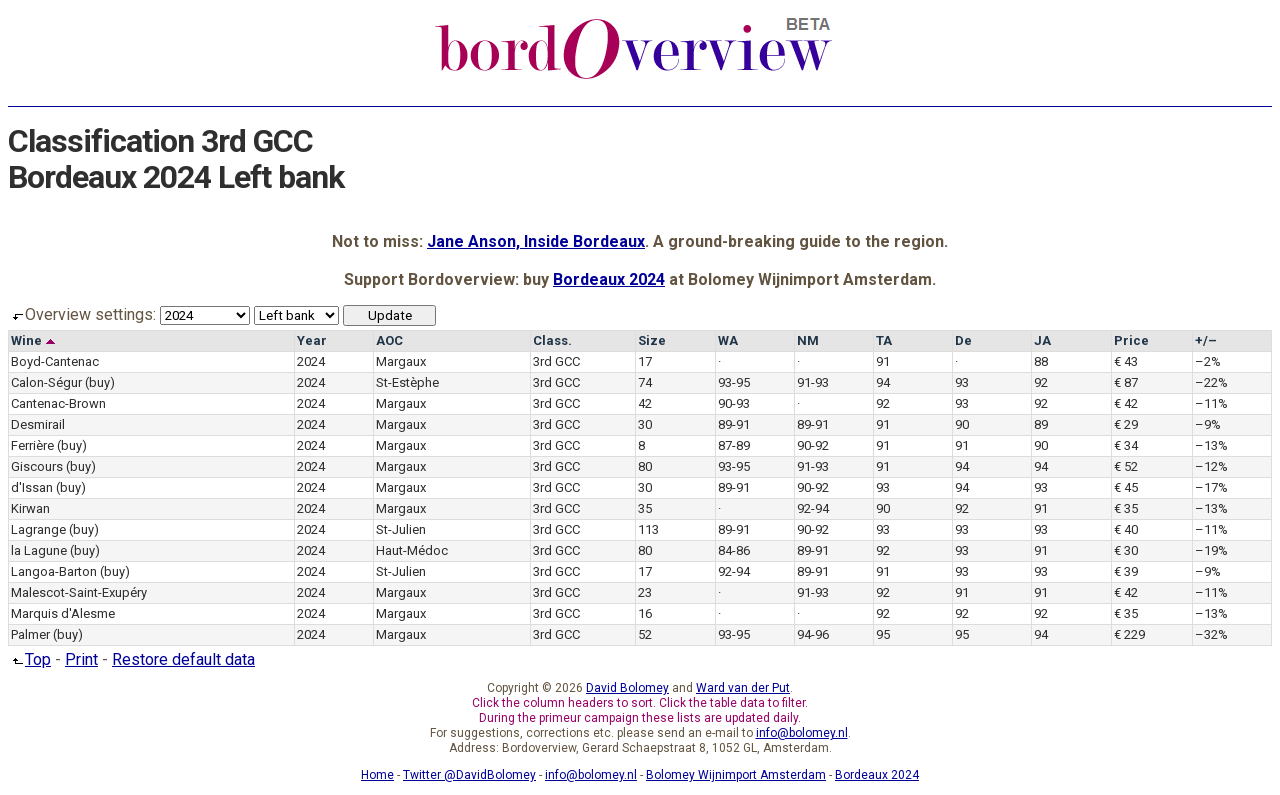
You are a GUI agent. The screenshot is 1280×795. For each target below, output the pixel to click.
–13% (1211, 445)
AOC (389, 340)
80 (645, 466)
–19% (1211, 550)
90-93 (734, 403)
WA (728, 340)
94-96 (813, 634)
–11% (1211, 403)
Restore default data (183, 659)
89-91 (734, 424)
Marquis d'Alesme (63, 613)
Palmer (30, 634)
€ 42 (1126, 403)
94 (883, 382)
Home (377, 775)
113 (648, 529)
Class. (552, 340)
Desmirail (38, 424)
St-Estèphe (407, 382)
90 (962, 424)
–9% (1208, 424)
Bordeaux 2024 (609, 279)
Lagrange (38, 529)
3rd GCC (556, 361)
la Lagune (39, 550)
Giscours (37, 466)
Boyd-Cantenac (55, 361)
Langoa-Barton (54, 571)
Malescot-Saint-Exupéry (79, 592)
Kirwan (30, 508)
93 (962, 382)
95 (883, 634)
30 (645, 424)
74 (645, 382)
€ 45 (1126, 487)
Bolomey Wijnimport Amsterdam (736, 775)
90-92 (813, 445)
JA (1042, 340)
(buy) (100, 382)
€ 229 (1129, 634)
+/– (1206, 340)
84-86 (734, 550)
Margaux (401, 361)
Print (81, 659)
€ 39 (1126, 571)
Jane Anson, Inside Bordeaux (536, 241)
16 (645, 613)
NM (808, 340)
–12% (1211, 466)
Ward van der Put (743, 688)
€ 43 (1126, 361)
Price (1131, 340)
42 (645, 403)
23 (645, 592)
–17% (1211, 487)
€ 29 (1126, 424)
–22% (1211, 382)
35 (645, 508)
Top (29, 659)
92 (1041, 382)
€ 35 (1126, 508)
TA (884, 340)
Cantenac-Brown (58, 403)
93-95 (734, 382)
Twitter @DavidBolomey (469, 775)
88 (1041, 361)
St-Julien (401, 529)
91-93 (813, 382)
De (963, 340)
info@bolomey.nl (802, 733)
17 (645, 361)
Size (652, 340)
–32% (1211, 634)
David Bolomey (627, 688)
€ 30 (1126, 550)
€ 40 (1126, 529)
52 (645, 634)
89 (1041, 424)
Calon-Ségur (46, 382)
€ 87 (1126, 382)
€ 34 (1126, 445)
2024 (311, 361)
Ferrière (32, 445)
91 (883, 361)
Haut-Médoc (412, 550)
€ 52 (1126, 466)
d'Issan (32, 487)
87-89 (734, 445)
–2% (1208, 361)
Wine (33, 340)
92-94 (813, 508)
